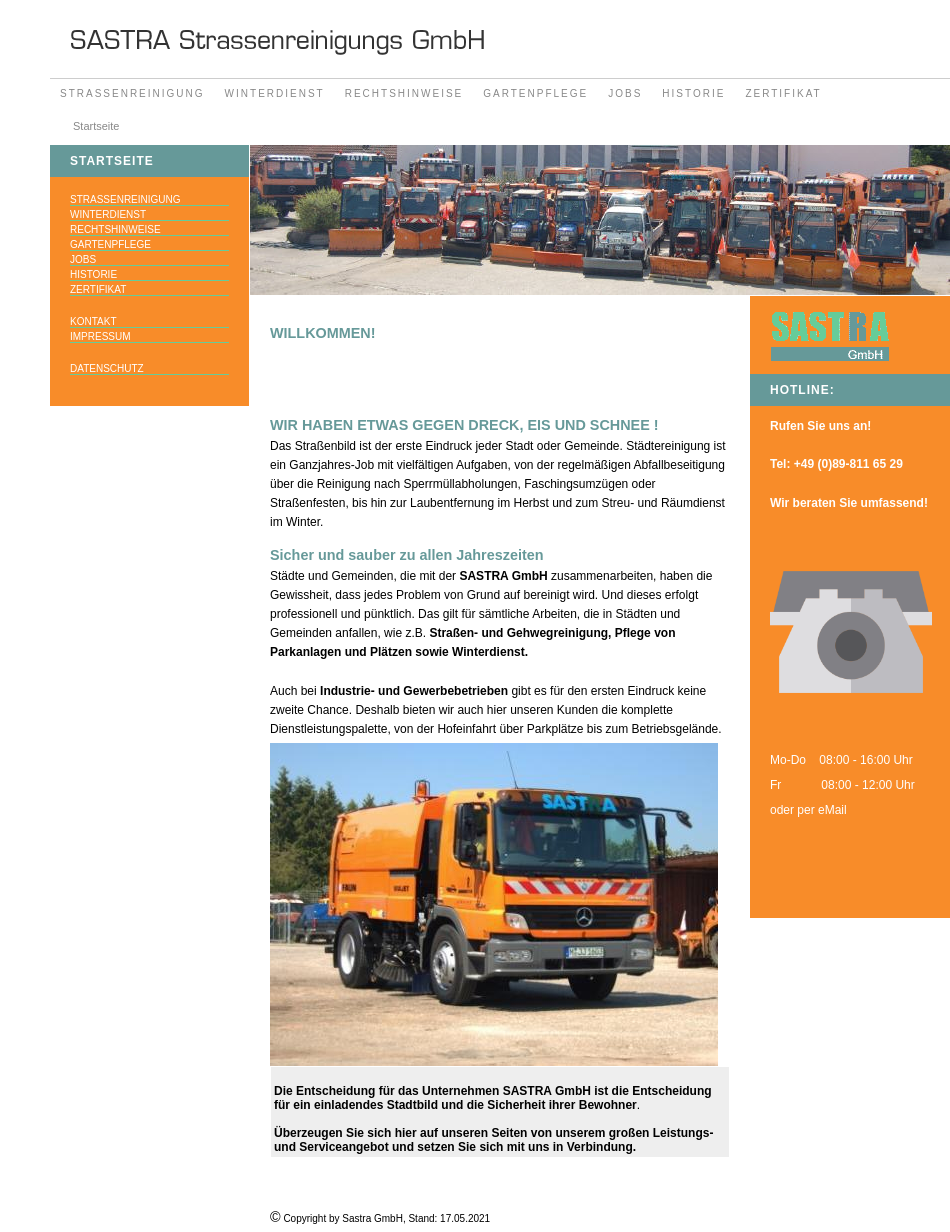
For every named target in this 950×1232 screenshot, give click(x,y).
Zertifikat (783, 93)
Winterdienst (275, 93)
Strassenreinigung (132, 93)
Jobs (625, 93)
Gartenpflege (535, 93)
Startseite (96, 126)
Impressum (100, 336)
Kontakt (93, 321)
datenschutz (107, 368)
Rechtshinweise (404, 93)
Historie (693, 93)
